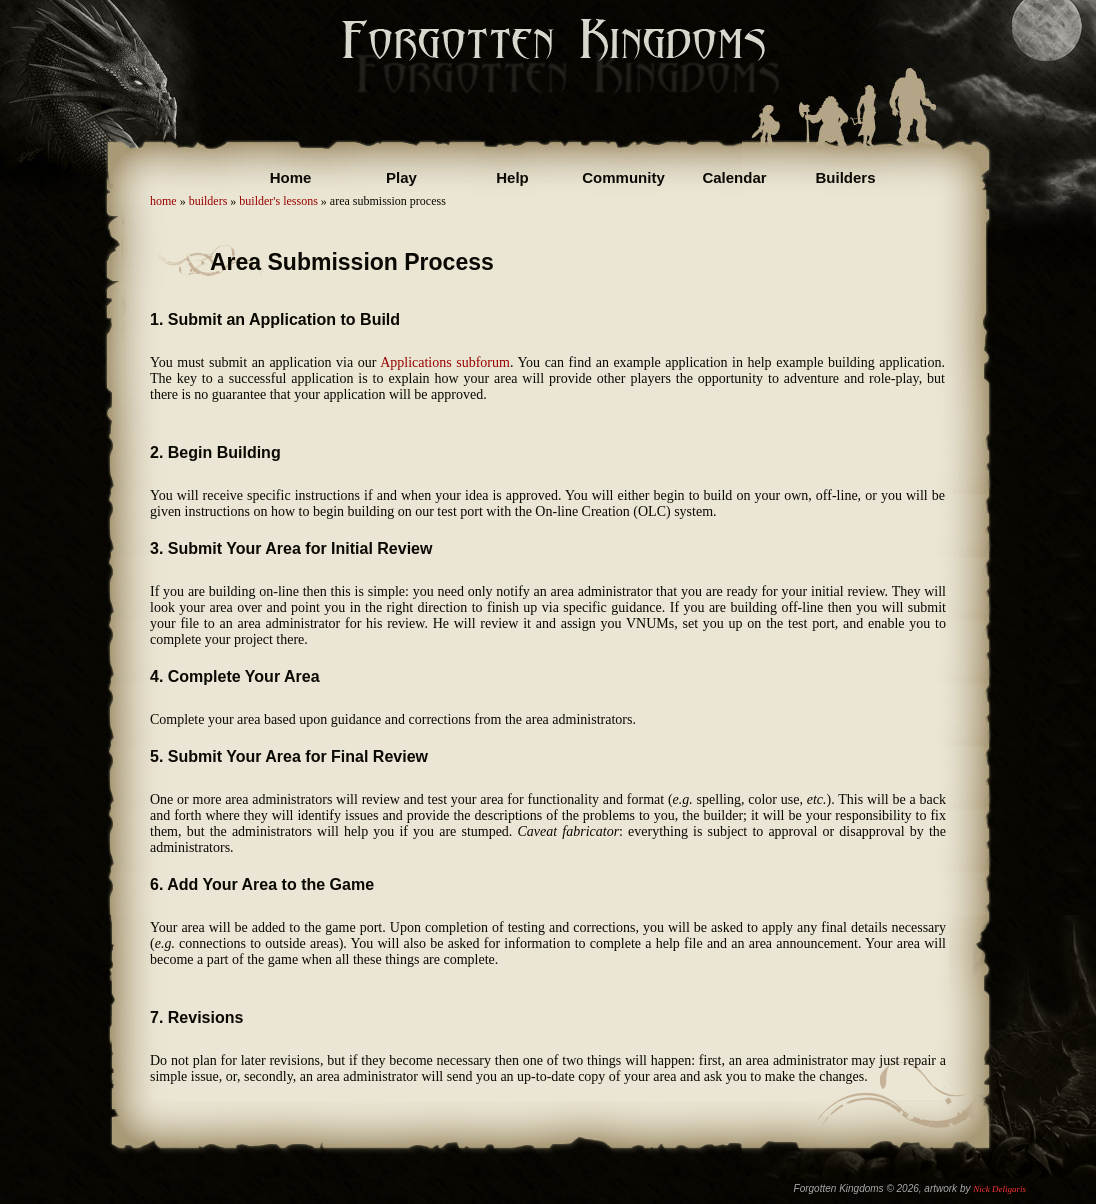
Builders (845, 177)
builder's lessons (278, 201)
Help (512, 177)
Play (401, 177)
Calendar (734, 177)
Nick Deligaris (999, 1189)
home (163, 201)
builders (208, 201)
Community (623, 177)
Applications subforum (445, 362)
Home (291, 177)
